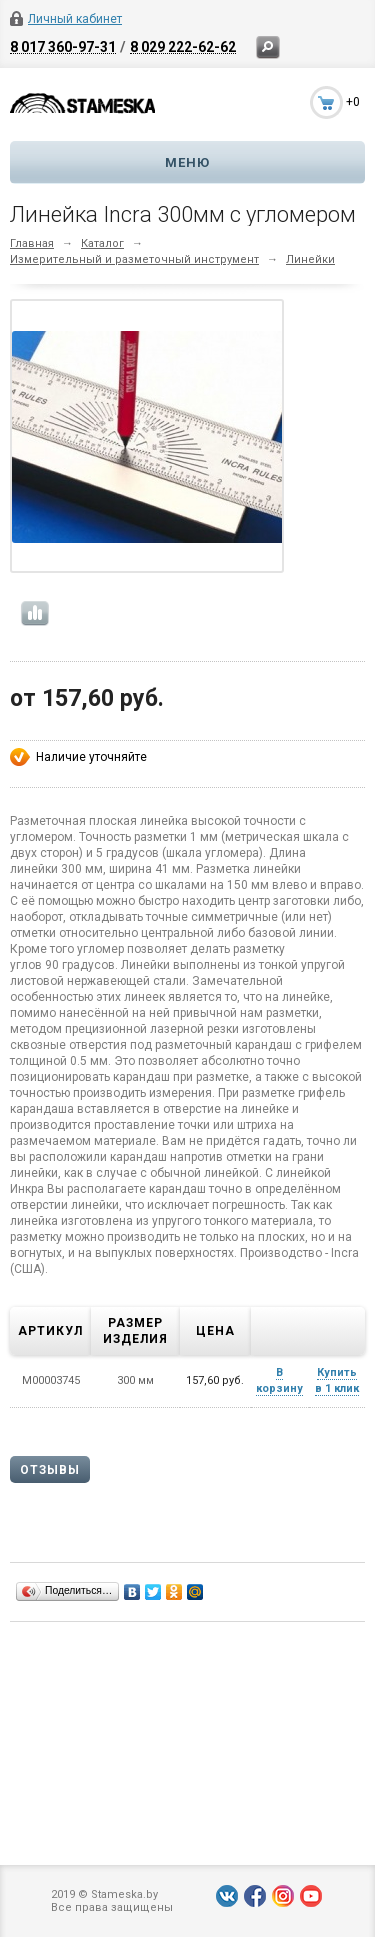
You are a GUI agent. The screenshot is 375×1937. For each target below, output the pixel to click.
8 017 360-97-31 (63, 46)
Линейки (310, 259)
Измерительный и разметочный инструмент (134, 259)
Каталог (102, 243)
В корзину (279, 1380)
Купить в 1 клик (337, 1380)
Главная (32, 243)
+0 (353, 102)
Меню (187, 162)
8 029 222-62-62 (183, 46)
